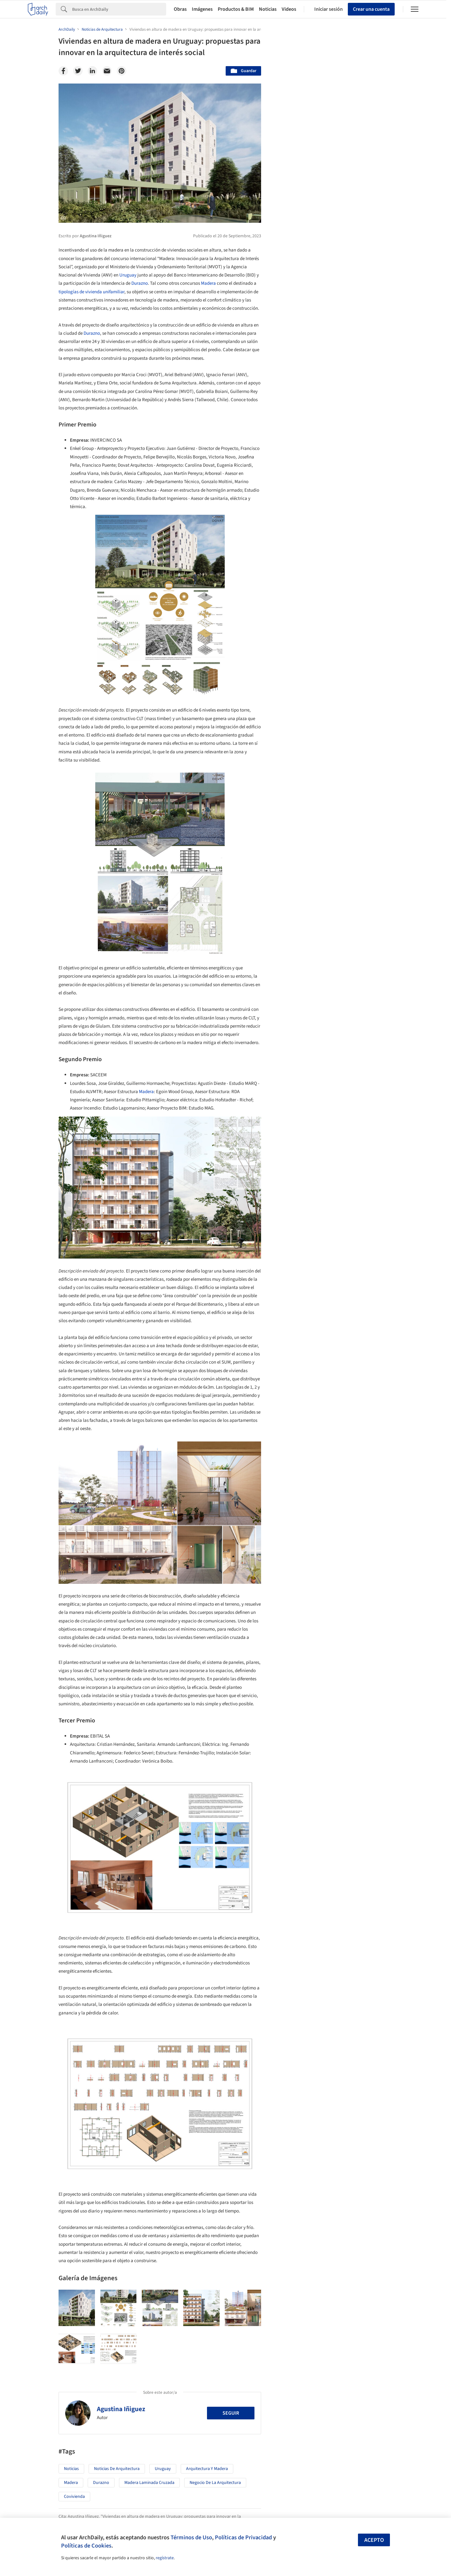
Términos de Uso (191, 2537)
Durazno (139, 283)
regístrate (165, 2558)
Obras (180, 9)
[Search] (119, 9)
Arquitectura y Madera (207, 2469)
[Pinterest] (121, 71)
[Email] (107, 71)
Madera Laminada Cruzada (149, 2483)
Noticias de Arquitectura (117, 2469)
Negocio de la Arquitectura (215, 2483)
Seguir (230, 2413)
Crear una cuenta (371, 9)
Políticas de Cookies (86, 2546)
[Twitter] (78, 71)
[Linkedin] (92, 71)
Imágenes (202, 9)
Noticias (268, 9)
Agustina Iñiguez (121, 2409)
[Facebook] (63, 71)
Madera (208, 283)
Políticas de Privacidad (243, 2537)
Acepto (374, 2540)
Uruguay (127, 275)
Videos (289, 9)
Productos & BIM (236, 9)
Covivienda (74, 2496)
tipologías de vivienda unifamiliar (91, 292)
